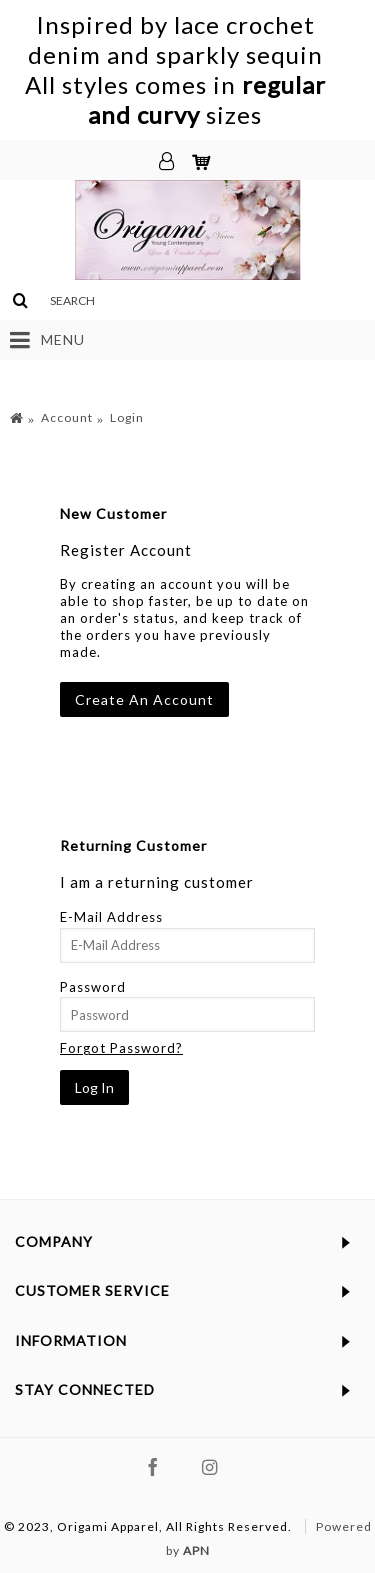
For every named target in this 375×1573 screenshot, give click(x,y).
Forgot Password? (121, 1048)
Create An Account (144, 699)
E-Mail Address (111, 917)
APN (196, 1550)
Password (93, 987)
